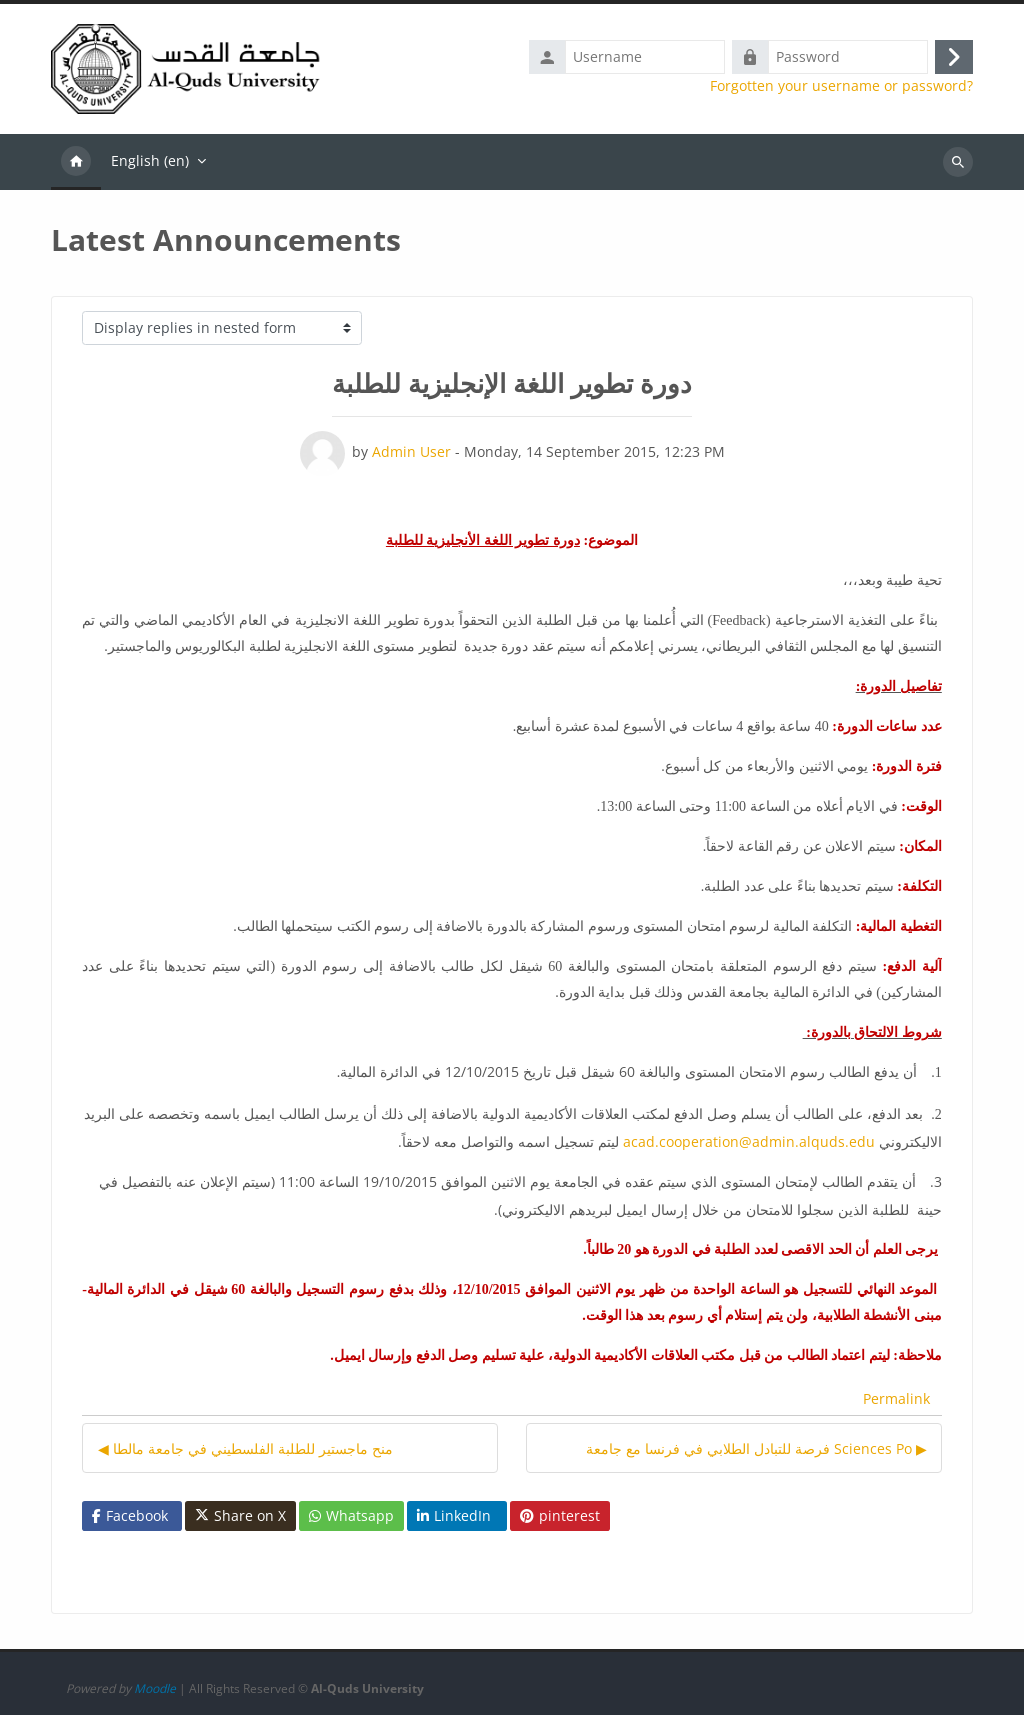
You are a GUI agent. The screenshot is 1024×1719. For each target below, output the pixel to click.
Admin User (411, 455)
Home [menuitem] (76, 166)
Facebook (130, 1519)
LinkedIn (454, 1519)
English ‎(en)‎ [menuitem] (150, 164)
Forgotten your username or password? (841, 88)
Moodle (155, 1692)
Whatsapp (351, 1519)
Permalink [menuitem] (896, 1403)
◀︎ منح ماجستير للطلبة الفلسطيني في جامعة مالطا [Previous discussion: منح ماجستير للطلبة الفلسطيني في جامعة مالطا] (245, 1452)
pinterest (560, 1519)
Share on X (240, 1520)
